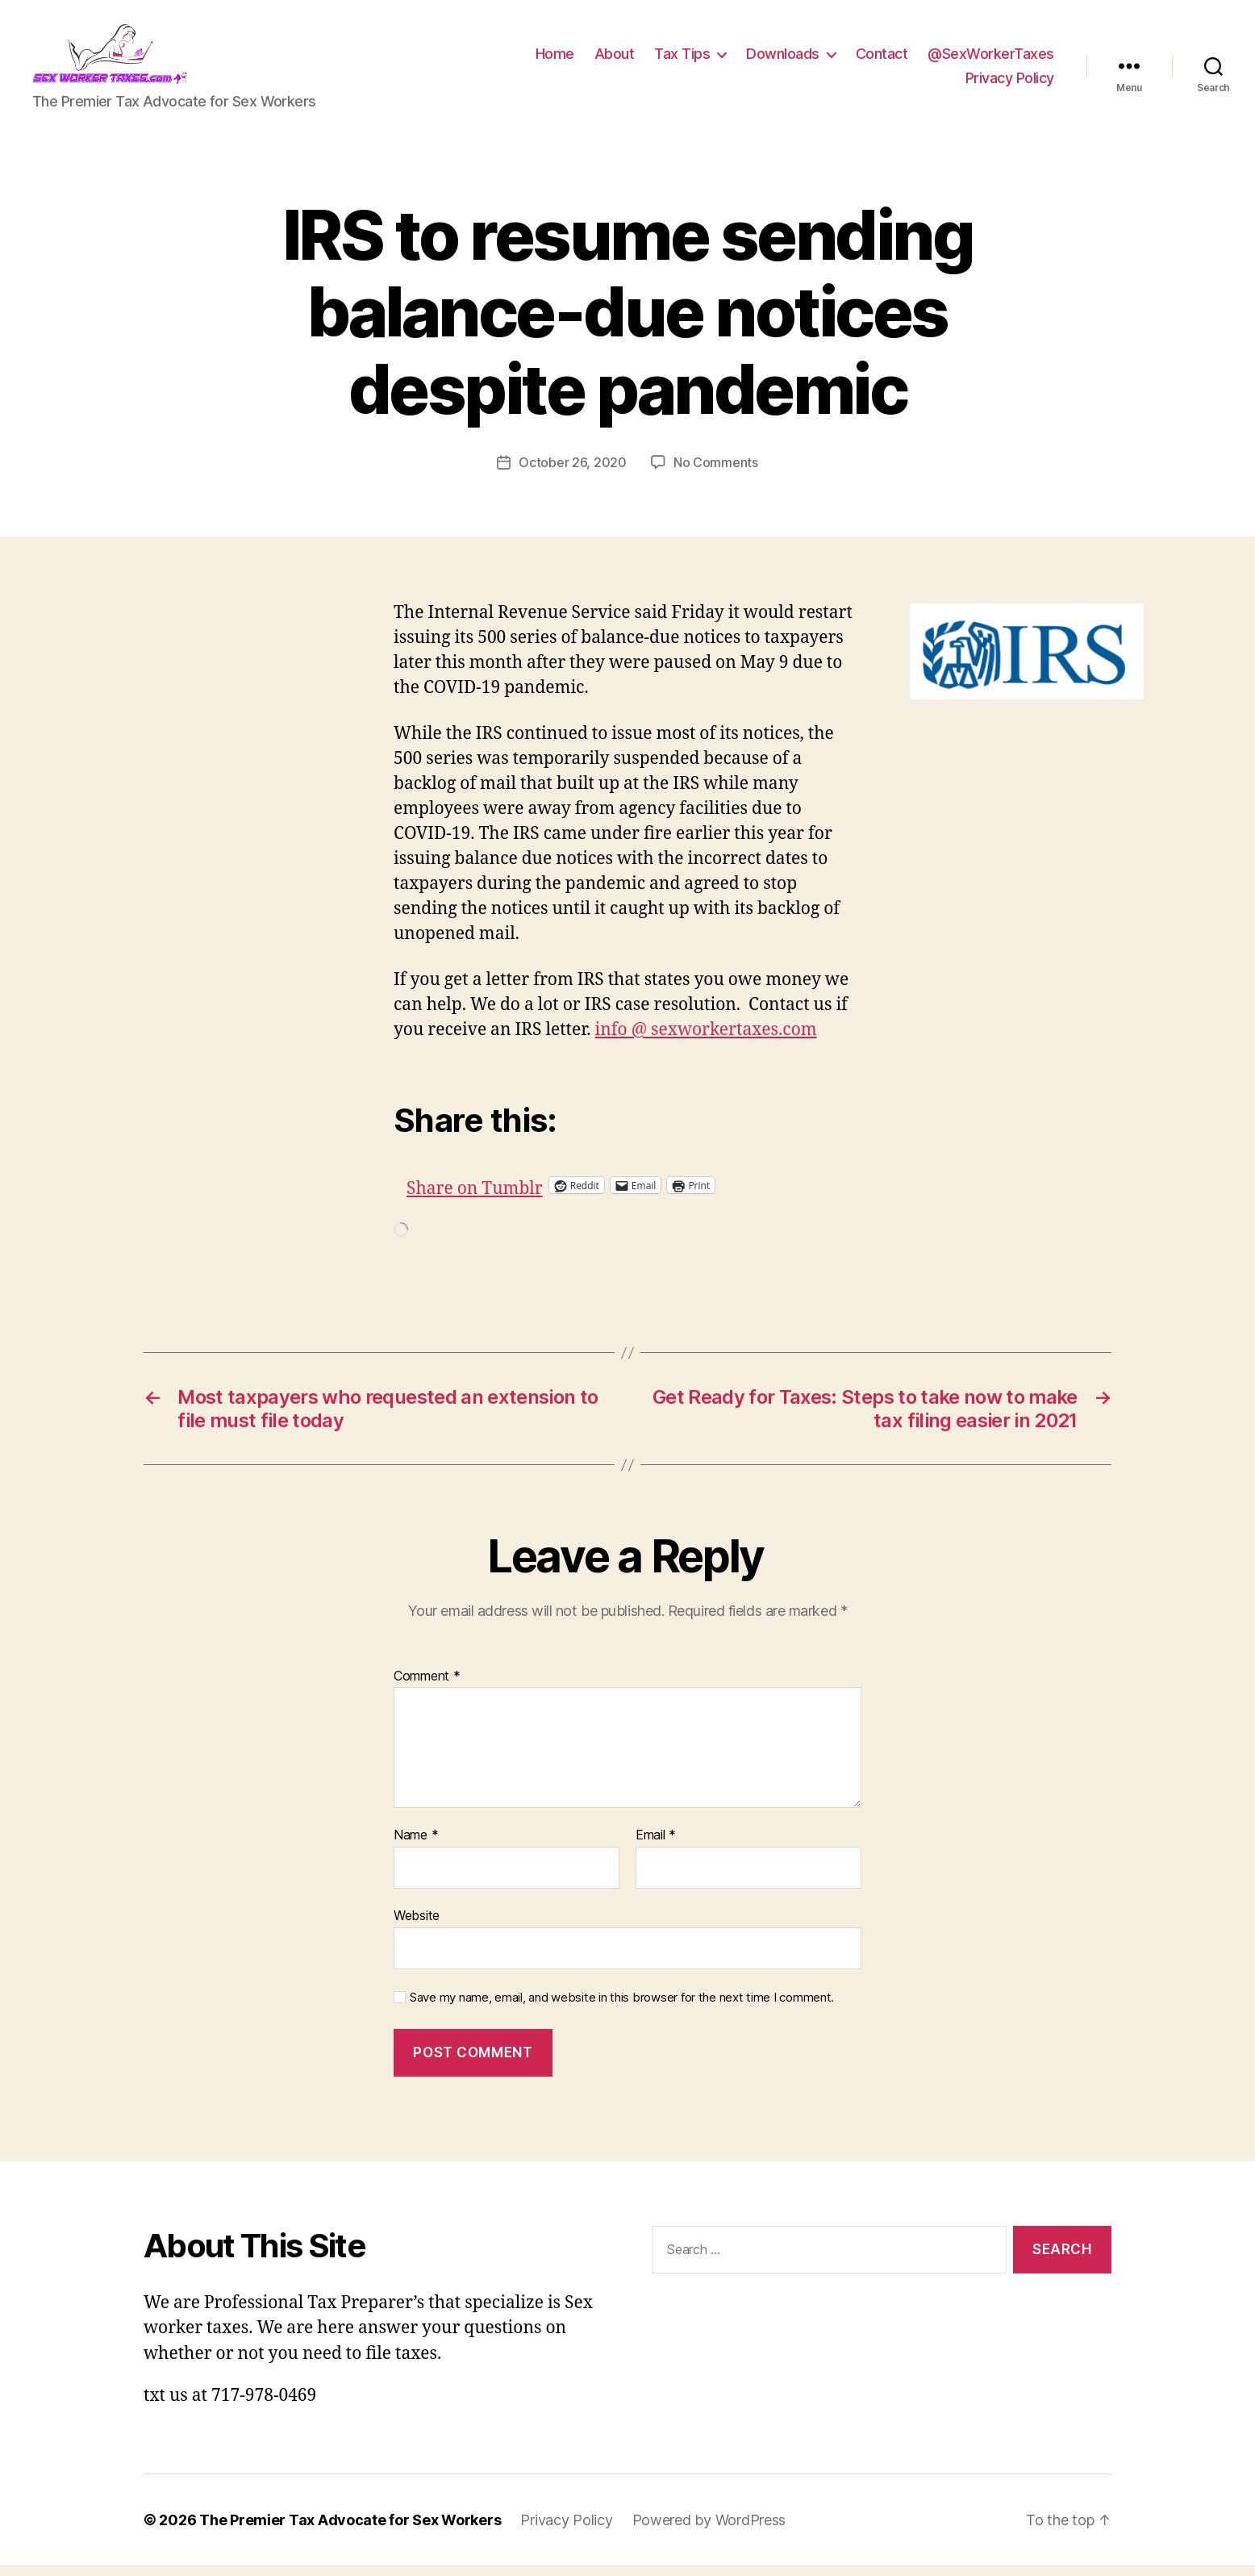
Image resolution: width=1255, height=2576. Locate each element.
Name (416, 1846)
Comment (427, 1687)
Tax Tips (682, 59)
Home (555, 59)
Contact (882, 59)
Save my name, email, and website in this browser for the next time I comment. (622, 2008)
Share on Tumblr (527, 1195)
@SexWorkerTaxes (991, 59)
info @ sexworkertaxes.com (706, 1040)
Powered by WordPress (709, 2530)
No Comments (715, 473)
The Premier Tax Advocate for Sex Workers (350, 2530)
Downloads (782, 59)
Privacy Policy (1009, 83)
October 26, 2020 (573, 473)
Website (417, 1926)
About (614, 59)
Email (656, 1846)
